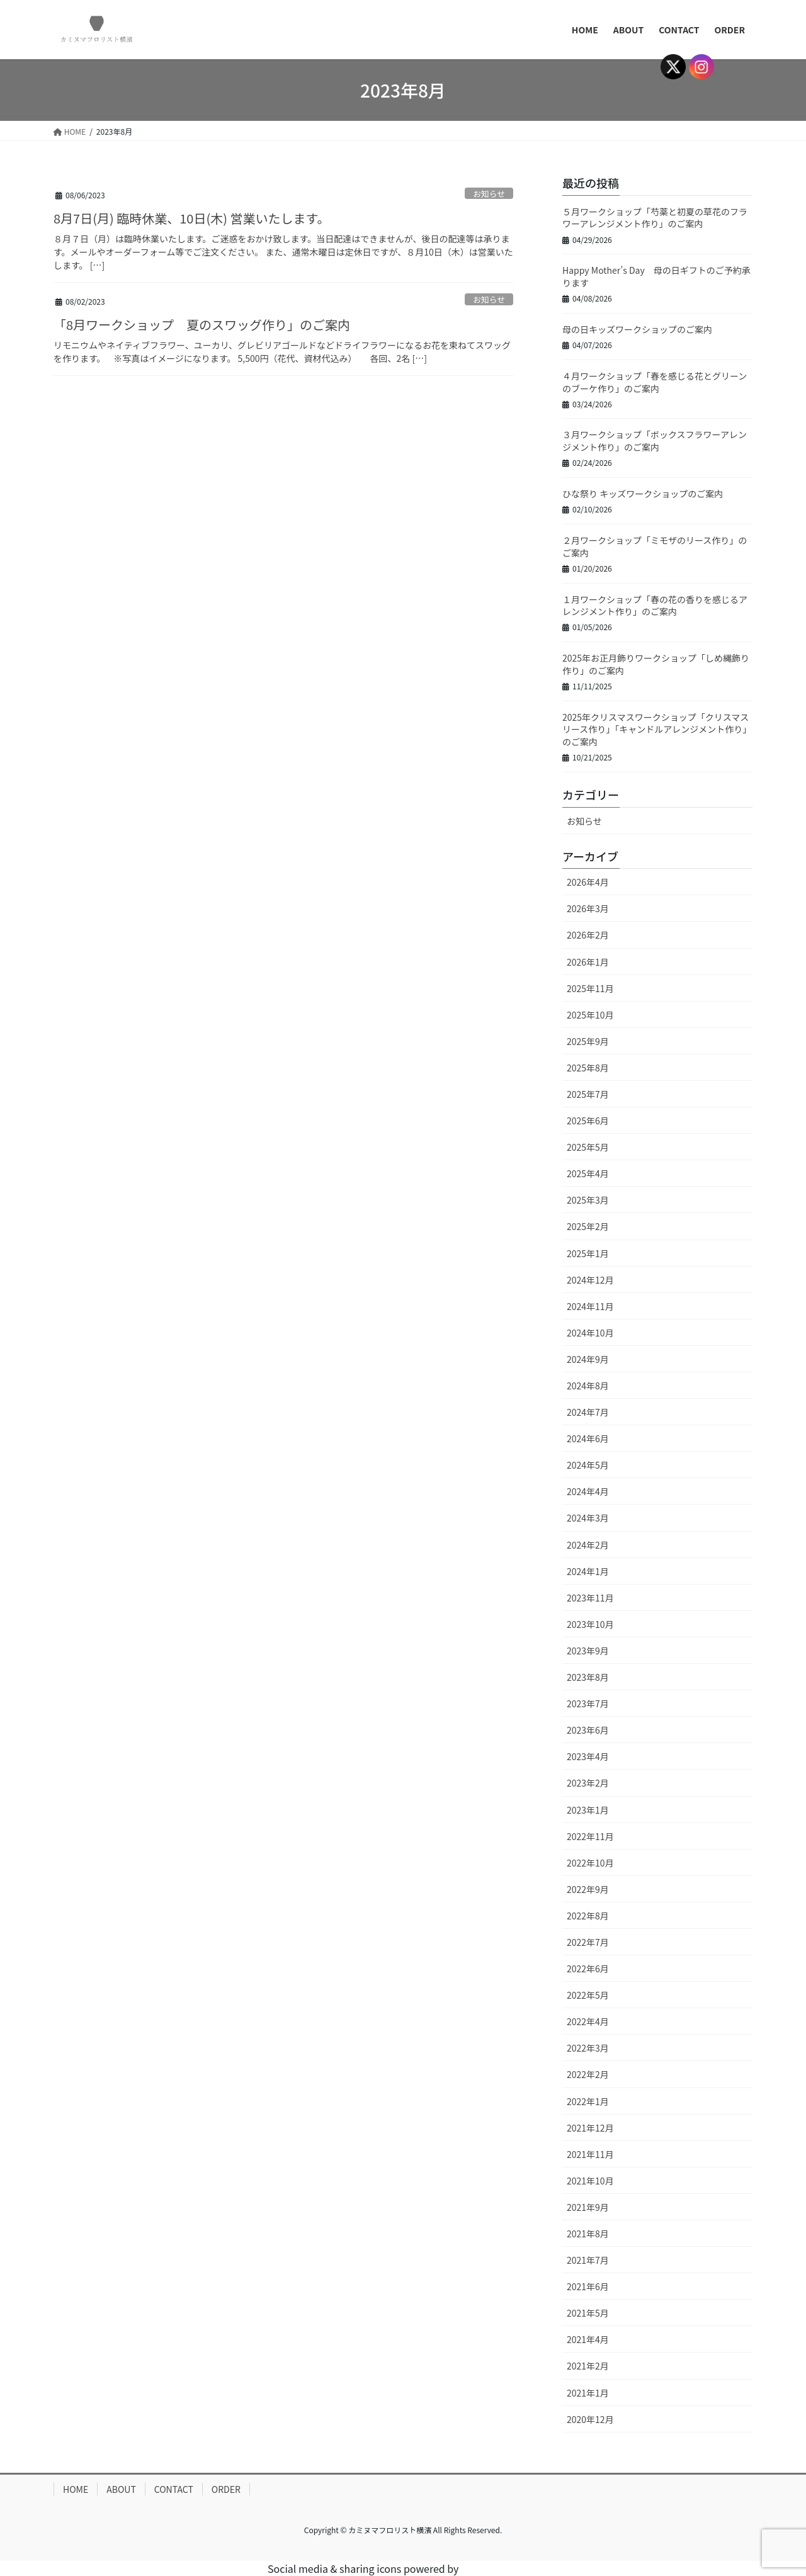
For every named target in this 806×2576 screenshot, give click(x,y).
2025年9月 (588, 1041)
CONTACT (173, 2489)
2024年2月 (588, 1545)
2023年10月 (590, 1624)
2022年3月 (588, 2048)
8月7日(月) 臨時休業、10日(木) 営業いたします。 (191, 218)
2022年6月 (588, 1968)
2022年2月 (588, 2074)
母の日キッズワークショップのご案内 (637, 329)
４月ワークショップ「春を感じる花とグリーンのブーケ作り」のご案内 (654, 382)
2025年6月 (588, 1120)
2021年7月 (588, 2260)
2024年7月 (588, 1412)
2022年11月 (590, 1836)
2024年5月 (588, 1465)
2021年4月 (588, 2339)
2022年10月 (590, 1862)
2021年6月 (588, 2286)
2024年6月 (588, 1438)
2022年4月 (588, 2021)
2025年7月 (588, 1094)
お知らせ (489, 194)
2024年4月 (588, 1491)
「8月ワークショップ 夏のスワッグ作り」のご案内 (202, 324)
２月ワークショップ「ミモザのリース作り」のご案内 (654, 546)
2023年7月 (588, 1703)
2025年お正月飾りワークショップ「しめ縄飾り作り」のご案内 (655, 664)
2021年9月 (588, 2207)
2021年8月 (588, 2233)
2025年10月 (590, 1014)
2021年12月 (590, 2127)
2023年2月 (588, 1783)
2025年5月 (588, 1147)
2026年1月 (588, 962)
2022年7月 (588, 1942)
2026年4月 (588, 882)
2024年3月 (588, 1517)
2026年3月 (588, 908)
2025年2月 (588, 1226)
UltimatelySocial (499, 2568)
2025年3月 (588, 1200)
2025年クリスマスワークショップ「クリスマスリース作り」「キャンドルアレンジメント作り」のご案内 (656, 729)
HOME (75, 2489)
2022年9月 (588, 1889)
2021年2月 (588, 2365)
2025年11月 (590, 988)
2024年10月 (590, 1332)
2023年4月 (588, 1756)
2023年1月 (588, 1810)
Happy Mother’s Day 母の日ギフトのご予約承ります (656, 276)
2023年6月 (588, 1730)
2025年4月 (588, 1173)
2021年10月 (590, 2180)
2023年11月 (590, 1597)
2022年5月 (588, 1995)
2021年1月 (588, 2393)
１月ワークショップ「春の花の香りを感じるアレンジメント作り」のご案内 (654, 605)
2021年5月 (588, 2313)
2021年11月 (590, 2154)
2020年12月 (590, 2419)
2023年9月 (588, 1650)
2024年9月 (588, 1359)
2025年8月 (588, 1067)
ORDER (226, 2489)
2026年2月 (588, 935)
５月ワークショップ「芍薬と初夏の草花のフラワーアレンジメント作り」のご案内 (654, 217)
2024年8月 (588, 1385)
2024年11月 (590, 1306)
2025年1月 (588, 1253)
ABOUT (121, 2489)
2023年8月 (588, 1677)
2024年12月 (590, 1280)
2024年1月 (588, 1571)
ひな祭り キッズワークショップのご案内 (642, 493)
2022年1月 (588, 2101)
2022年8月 (588, 1915)
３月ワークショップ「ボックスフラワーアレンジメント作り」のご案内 (654, 440)
